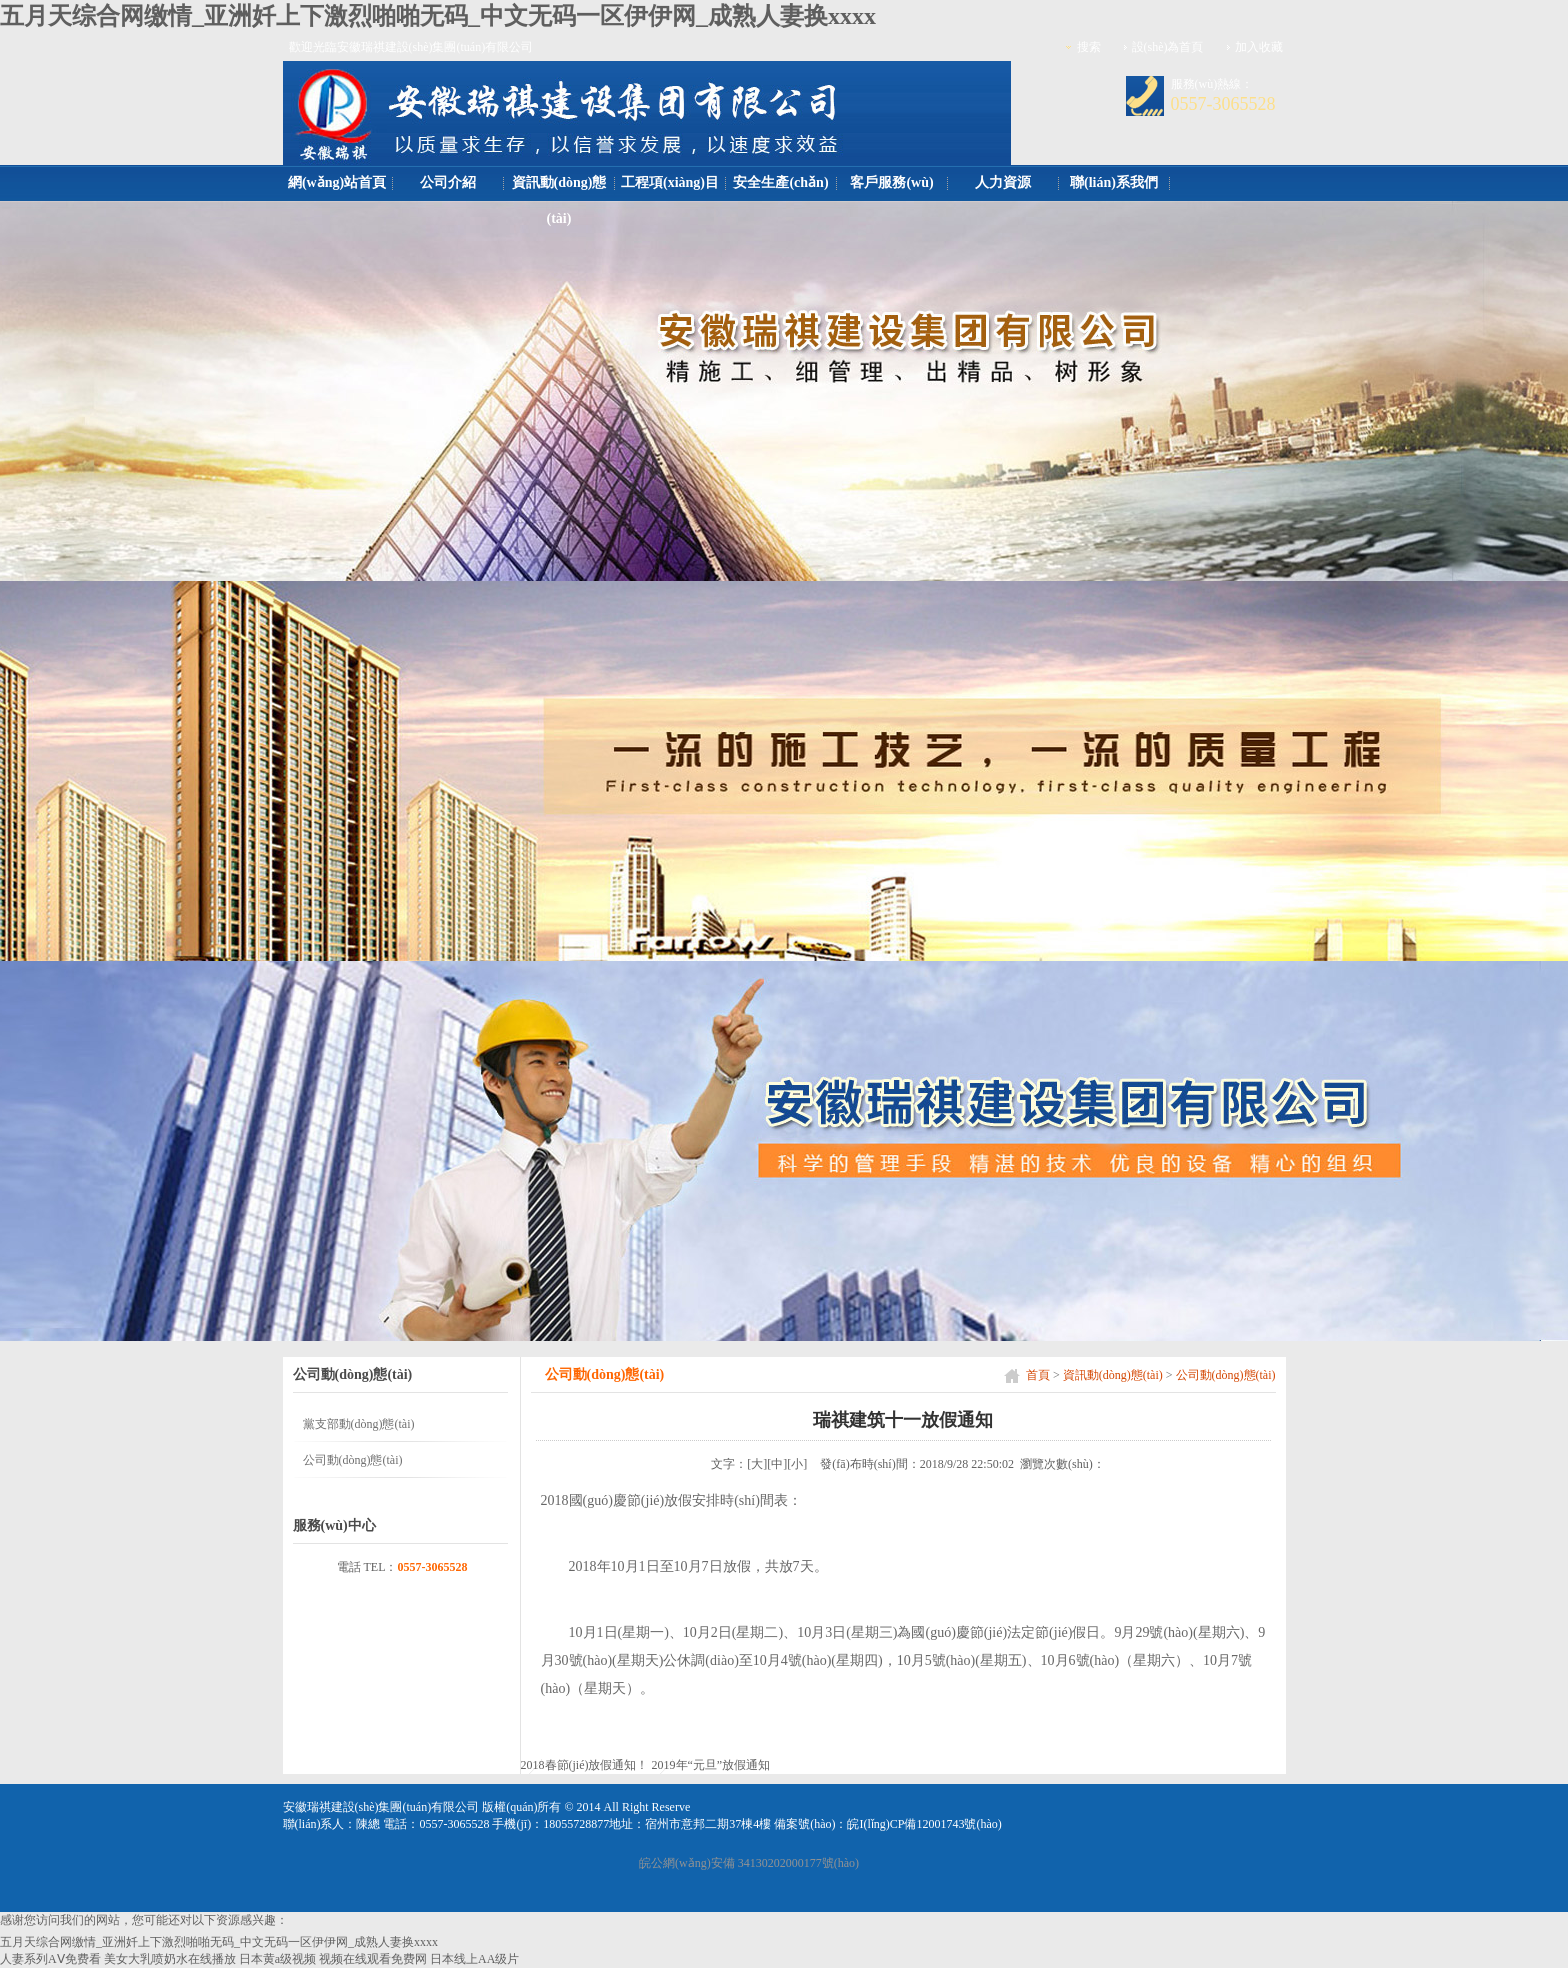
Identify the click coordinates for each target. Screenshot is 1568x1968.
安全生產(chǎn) (780, 182)
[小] (797, 1464)
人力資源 (1003, 182)
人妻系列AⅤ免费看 (50, 1959)
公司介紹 (448, 182)
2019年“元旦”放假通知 (711, 1765)
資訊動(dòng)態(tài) (559, 200)
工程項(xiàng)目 (670, 182)
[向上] (1531, 1937)
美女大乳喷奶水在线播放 (170, 1959)
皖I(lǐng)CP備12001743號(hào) (924, 1824)
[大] (757, 1464)
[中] (777, 1464)
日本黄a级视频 (277, 1959)
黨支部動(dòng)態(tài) (359, 1424)
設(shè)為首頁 (1168, 47)
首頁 (1038, 1375)
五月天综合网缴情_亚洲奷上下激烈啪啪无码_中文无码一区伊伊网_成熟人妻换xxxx (438, 16)
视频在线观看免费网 (373, 1959)
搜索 (1089, 47)
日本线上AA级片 (474, 1959)
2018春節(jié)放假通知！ (585, 1765)
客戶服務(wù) (891, 182)
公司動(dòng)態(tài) (1226, 1375)
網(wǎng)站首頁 (337, 182)
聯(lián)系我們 (1114, 182)
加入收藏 (1259, 47)
